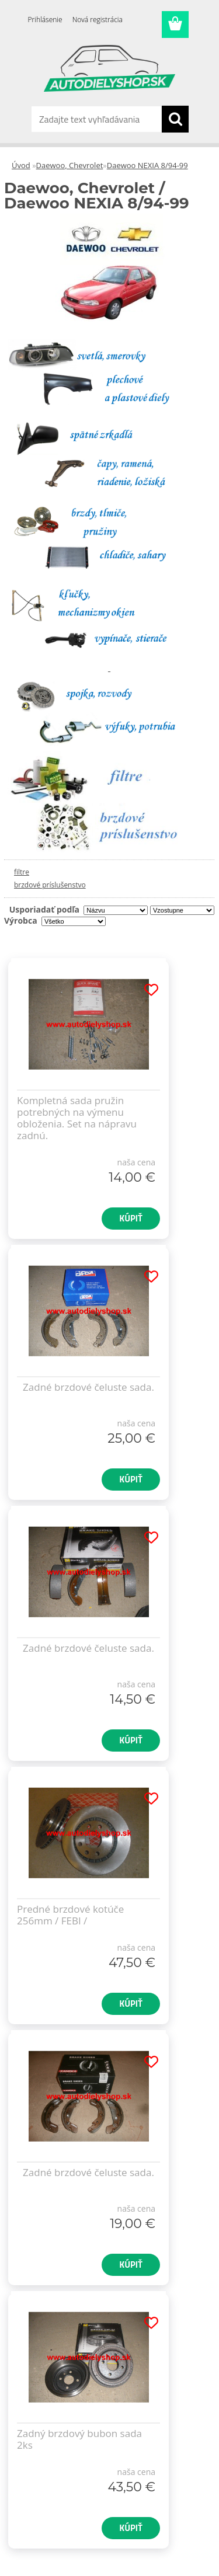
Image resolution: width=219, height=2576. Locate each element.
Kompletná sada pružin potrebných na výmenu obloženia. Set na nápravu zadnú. (77, 1118)
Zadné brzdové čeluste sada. (88, 1387)
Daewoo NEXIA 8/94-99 (147, 165)
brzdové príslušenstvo (50, 885)
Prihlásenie (45, 20)
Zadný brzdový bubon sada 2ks (79, 2439)
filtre (21, 872)
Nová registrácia (97, 20)
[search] (175, 119)
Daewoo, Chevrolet (69, 165)
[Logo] (109, 68)
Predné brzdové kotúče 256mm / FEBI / (70, 1915)
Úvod (21, 165)
